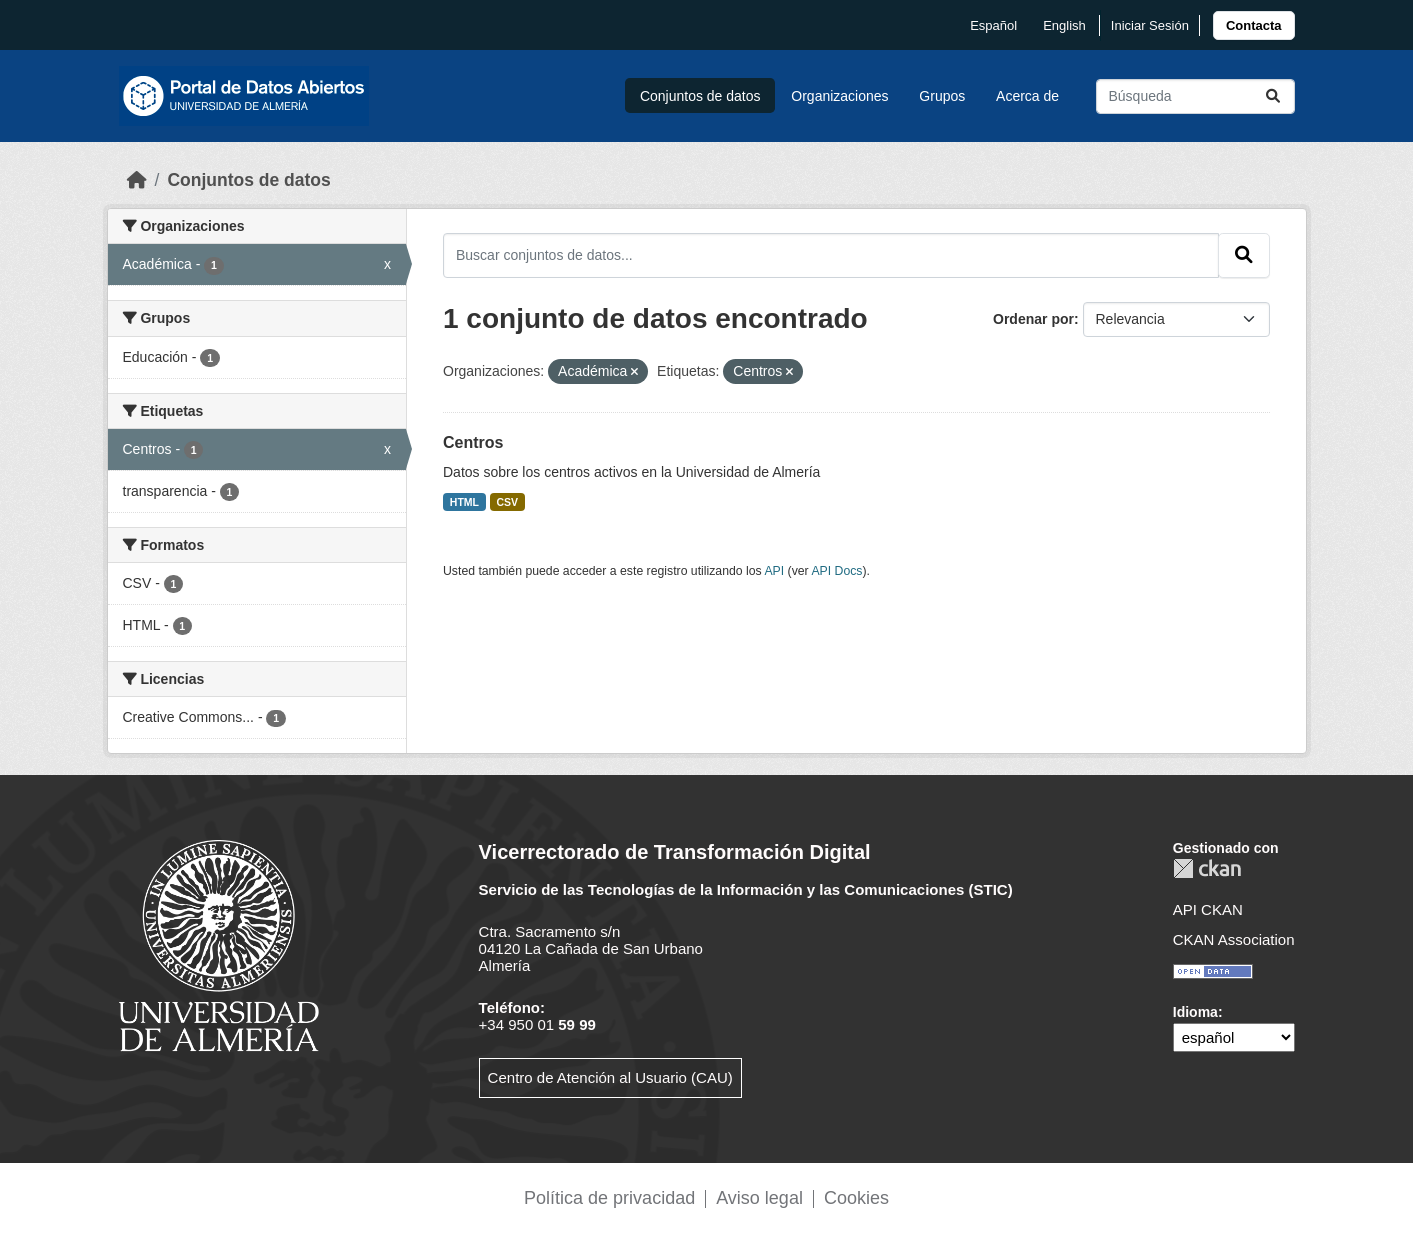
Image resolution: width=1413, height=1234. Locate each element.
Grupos (942, 96)
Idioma (1195, 1012)
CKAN (1207, 868)
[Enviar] (1273, 96)
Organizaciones (839, 96)
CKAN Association (1234, 939)
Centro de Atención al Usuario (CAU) (610, 1077)
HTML (464, 502)
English (1064, 25)
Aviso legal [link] (759, 1198)
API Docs (836, 571)
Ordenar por (1033, 319)
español (993, 25)
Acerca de (1027, 96)
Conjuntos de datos (700, 96)
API (774, 571)
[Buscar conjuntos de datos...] (1195, 96)
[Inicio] (137, 180)
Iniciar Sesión (1150, 25)
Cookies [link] (856, 1198)
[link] (1254, 25)
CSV (508, 502)
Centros (473, 442)
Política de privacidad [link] (609, 1198)
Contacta (1254, 25)
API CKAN (1208, 909)
